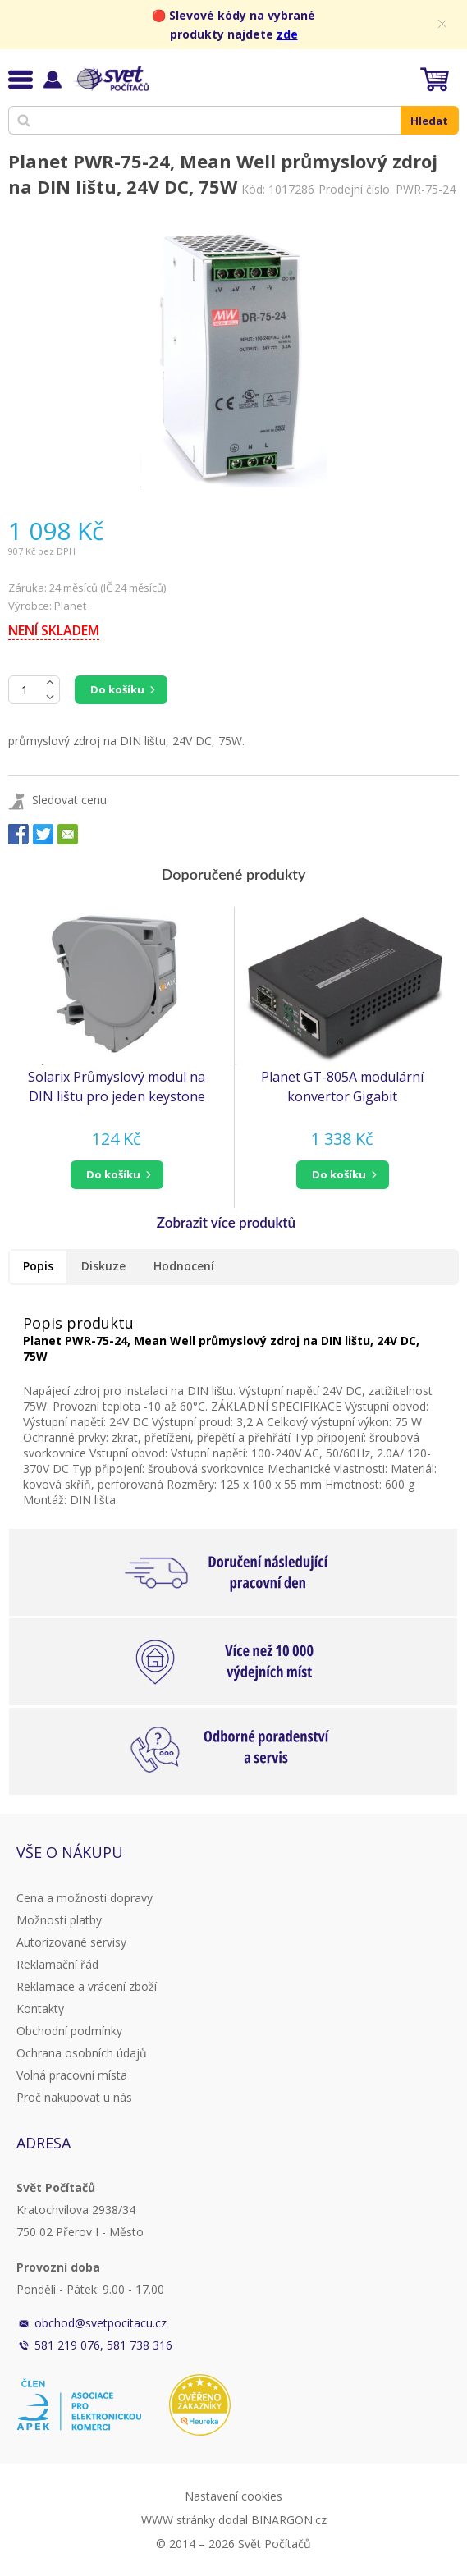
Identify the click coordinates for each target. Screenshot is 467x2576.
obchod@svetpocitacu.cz (100, 2323)
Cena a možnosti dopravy (84, 1898)
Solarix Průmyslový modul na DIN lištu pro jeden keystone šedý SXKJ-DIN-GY (116, 1087)
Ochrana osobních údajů (81, 2053)
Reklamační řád (57, 1964)
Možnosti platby (59, 1920)
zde (287, 34)
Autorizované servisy (71, 1942)
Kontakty (40, 2008)
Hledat (429, 120)
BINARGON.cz (289, 2520)
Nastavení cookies (233, 2496)
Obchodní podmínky (69, 2030)
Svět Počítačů (110, 78)
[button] (117, 1174)
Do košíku (117, 689)
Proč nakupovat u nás (74, 2097)
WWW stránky (178, 2520)
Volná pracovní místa (71, 2075)
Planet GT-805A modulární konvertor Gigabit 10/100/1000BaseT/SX (342, 1087)
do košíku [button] (113, 1174)
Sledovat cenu (69, 800)
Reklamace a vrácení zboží (86, 1986)
